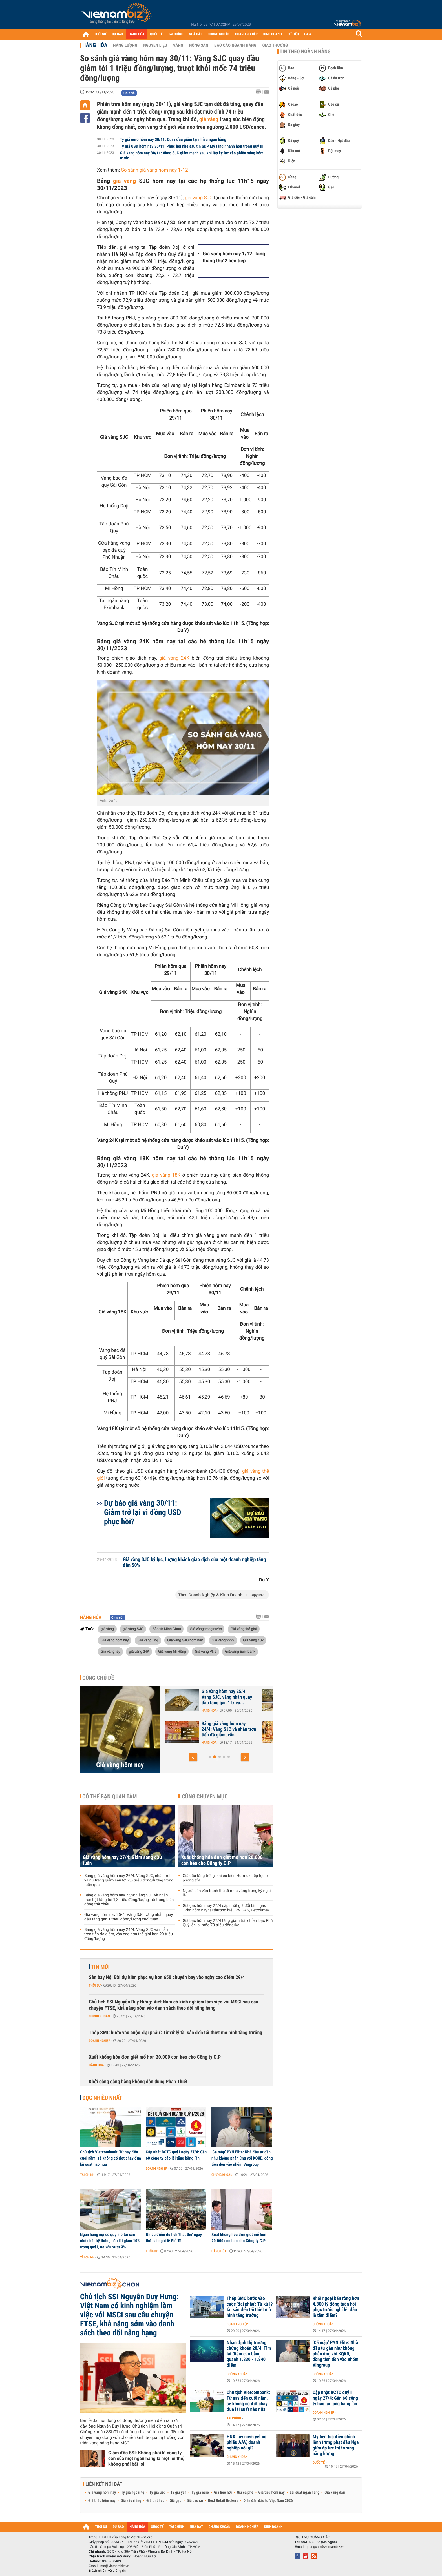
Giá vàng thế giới (244, 1628)
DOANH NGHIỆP (246, 34)
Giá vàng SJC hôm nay (185, 1640)
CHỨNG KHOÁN (219, 34)
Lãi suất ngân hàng (304, 2493)
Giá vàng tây (110, 1651)
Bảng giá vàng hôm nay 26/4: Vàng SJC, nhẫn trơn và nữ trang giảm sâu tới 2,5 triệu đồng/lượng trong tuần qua (128, 1880)
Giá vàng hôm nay (115, 1640)
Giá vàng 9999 (223, 1640)
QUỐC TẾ (156, 34)
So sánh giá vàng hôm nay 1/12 (154, 170)
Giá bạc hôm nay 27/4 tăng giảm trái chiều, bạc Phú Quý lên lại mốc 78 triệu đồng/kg (228, 1922)
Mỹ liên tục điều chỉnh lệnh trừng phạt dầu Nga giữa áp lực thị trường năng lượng (336, 2445)
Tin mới (100, 1966)
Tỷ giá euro (200, 2493)
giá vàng (209, 119)
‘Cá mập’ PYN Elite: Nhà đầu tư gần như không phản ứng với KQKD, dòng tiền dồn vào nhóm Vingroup (242, 2158)
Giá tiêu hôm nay (271, 2493)
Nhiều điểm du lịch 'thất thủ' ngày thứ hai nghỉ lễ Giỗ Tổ (174, 2237)
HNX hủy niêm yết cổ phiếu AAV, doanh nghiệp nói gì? (246, 2442)
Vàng (178, 45)
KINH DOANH (272, 34)
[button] (193, 1757)
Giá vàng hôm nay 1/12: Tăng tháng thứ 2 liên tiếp (234, 257)
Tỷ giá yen (179, 2493)
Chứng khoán (99, 2016)
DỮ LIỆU (293, 34)
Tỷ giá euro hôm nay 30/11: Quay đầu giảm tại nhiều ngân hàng (173, 139)
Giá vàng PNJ (205, 1651)
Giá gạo (175, 2501)
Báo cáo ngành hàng (235, 45)
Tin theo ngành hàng (305, 51)
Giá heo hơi (223, 2493)
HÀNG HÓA (137, 34)
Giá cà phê (245, 2493)
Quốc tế (319, 2462)
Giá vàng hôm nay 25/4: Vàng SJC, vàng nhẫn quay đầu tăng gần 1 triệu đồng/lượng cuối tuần (128, 1917)
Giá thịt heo (155, 2501)
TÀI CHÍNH (175, 34)
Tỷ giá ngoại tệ (132, 2493)
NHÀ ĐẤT (195, 34)
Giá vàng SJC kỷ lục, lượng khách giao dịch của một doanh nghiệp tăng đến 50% (194, 1562)
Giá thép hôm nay (102, 2501)
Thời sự (94, 1985)
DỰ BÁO (117, 34)
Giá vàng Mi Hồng (172, 1651)
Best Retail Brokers (223, 2501)
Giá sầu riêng (131, 2501)
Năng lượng (125, 45)
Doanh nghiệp (99, 2041)
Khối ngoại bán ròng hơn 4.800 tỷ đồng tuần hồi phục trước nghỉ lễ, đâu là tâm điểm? (336, 2307)
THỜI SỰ (100, 34)
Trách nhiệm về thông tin (107, 2571)
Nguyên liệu (155, 45)
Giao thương (275, 45)
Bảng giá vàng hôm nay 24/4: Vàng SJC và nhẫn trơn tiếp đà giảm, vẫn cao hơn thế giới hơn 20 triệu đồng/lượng (128, 1934)
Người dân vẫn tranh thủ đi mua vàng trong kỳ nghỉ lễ (227, 1893)
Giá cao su (195, 2501)
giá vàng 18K (166, 1175)
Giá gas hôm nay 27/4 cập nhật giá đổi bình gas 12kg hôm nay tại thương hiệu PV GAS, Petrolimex (226, 1907)
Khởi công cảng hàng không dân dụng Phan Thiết (138, 2082)
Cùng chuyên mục (205, 1796)
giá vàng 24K (174, 658)
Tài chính (87, 2175)
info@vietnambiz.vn (114, 2566)
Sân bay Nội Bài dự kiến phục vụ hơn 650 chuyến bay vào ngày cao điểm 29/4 (167, 1977)
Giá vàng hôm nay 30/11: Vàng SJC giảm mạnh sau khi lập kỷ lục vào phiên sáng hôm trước (192, 155)
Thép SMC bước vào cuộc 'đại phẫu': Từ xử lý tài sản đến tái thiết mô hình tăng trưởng (175, 2033)
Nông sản (198, 45)
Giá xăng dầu (334, 2493)
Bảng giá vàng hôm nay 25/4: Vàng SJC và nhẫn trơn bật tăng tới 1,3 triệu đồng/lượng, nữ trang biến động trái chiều (129, 1900)
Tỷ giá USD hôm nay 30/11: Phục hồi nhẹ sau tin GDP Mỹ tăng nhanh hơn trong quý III (192, 146)
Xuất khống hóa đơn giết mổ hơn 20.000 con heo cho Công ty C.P (221, 1860)
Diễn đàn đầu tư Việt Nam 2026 (268, 2501)
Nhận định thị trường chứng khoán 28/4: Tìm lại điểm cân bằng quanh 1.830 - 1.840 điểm (249, 2354)
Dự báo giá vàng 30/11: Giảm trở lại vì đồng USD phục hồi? (142, 1512)
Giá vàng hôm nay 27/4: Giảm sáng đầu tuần (224, 1694)
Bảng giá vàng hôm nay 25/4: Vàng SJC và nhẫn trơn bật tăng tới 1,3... (229, 1729)
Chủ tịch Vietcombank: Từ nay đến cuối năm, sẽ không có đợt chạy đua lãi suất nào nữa (110, 2158)
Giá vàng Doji (148, 1640)
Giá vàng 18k (253, 1640)
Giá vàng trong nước (206, 1628)
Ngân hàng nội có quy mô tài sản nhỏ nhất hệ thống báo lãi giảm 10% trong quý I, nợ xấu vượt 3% (110, 2240)
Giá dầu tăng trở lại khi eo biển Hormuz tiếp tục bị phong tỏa (226, 1878)
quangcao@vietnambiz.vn (325, 2547)
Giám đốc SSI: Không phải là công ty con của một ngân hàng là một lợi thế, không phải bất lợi (146, 2458)
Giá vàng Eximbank (240, 1651)
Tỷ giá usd (157, 2493)
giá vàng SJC (199, 198)
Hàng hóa (94, 45)
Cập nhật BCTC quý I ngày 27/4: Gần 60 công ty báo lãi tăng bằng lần (176, 2155)
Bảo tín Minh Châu (166, 1628)
